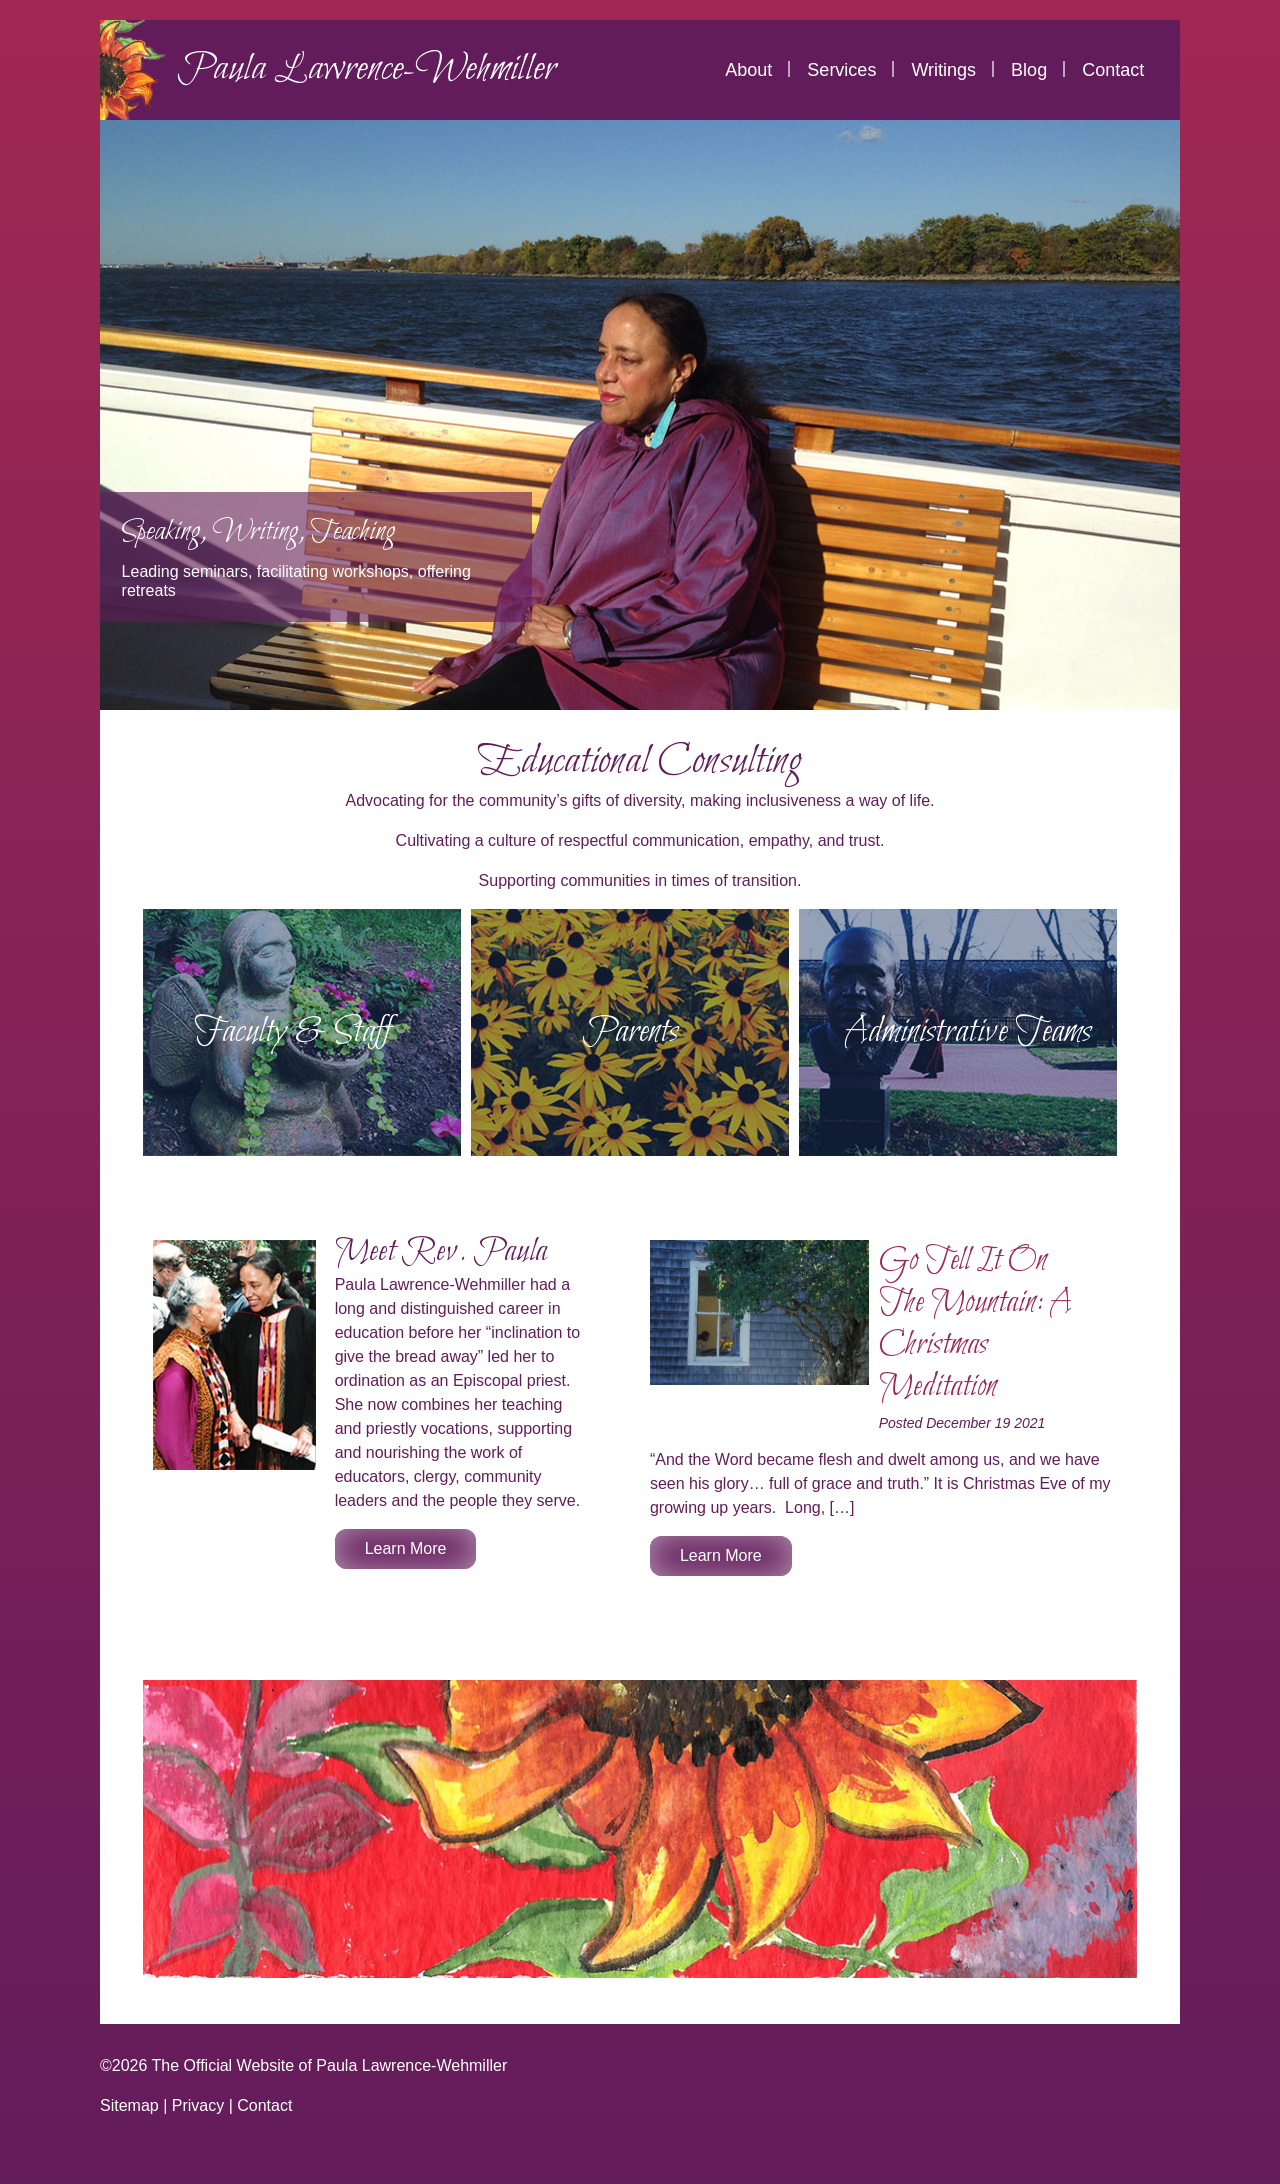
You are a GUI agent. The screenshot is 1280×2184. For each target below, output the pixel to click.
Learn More (406, 1548)
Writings (943, 70)
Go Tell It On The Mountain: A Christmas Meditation (975, 1324)
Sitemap (129, 2105)
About (748, 70)
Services (841, 70)
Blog (1029, 70)
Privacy (198, 2105)
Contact (1113, 70)
